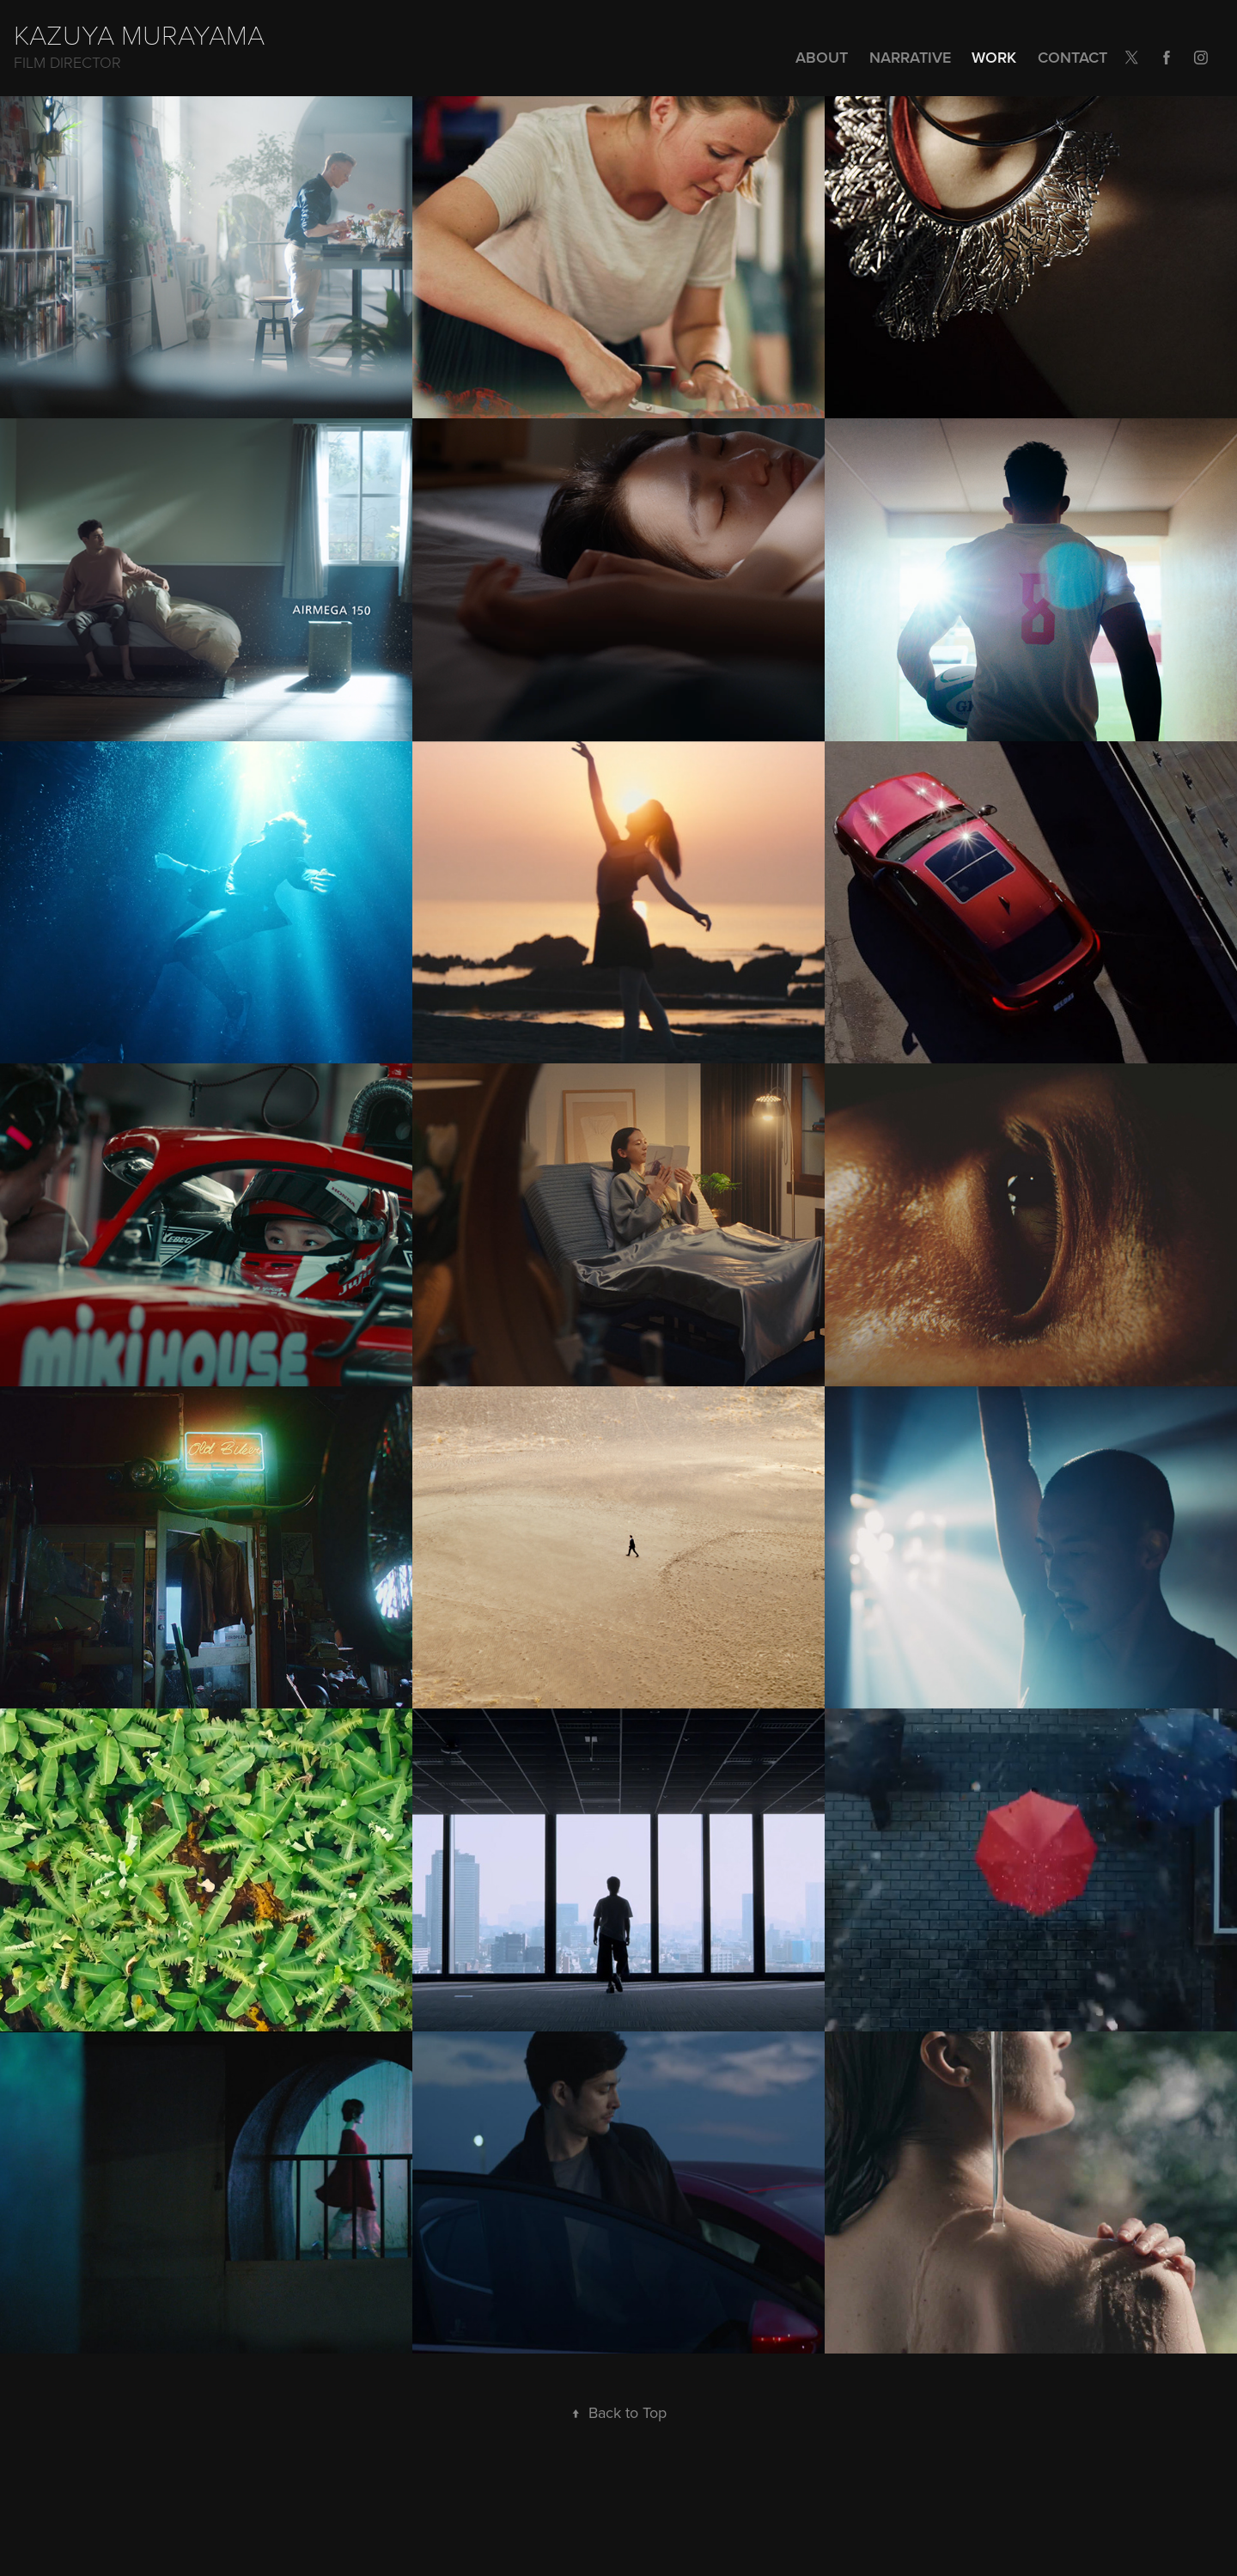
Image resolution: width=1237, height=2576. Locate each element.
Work (994, 57)
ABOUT (821, 57)
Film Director (67, 62)
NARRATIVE (910, 57)
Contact (1072, 57)
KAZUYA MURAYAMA (139, 33)
